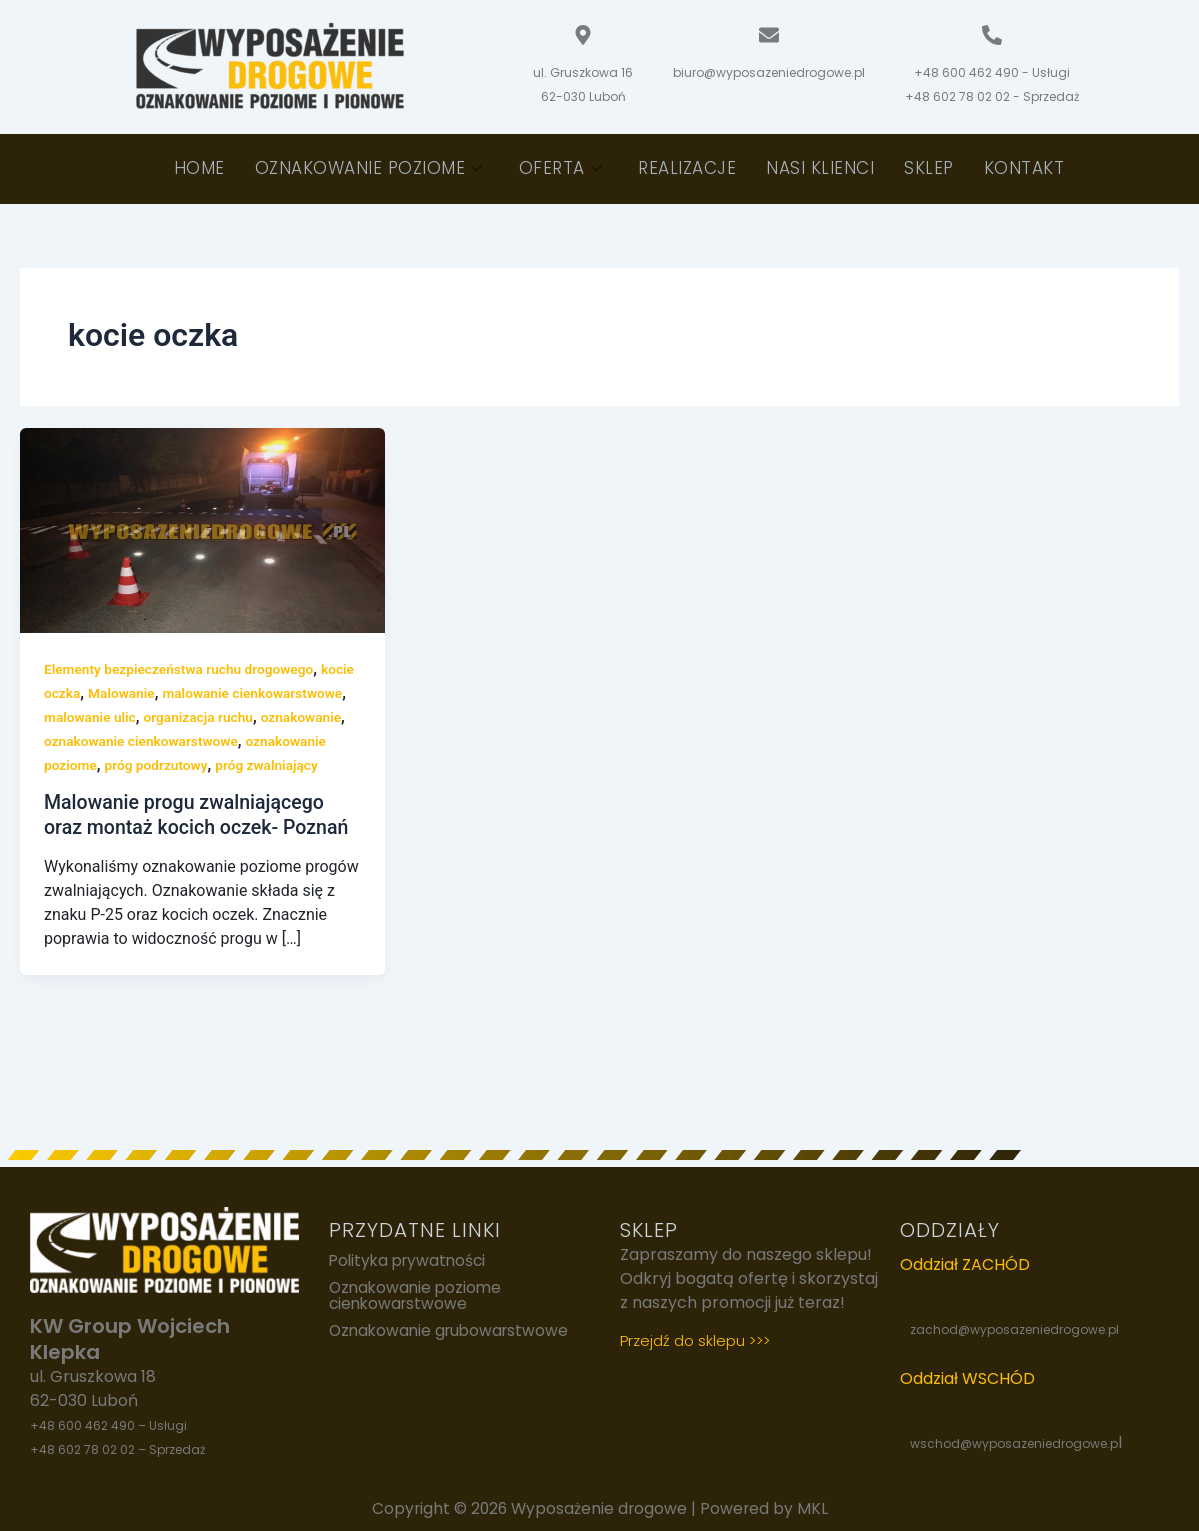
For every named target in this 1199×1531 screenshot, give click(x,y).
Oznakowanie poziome (369, 168)
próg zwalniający (177, 789)
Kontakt (1024, 168)
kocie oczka (81, 693)
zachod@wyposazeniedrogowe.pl (1014, 1329)
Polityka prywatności (411, 1261)
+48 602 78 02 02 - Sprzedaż (992, 96)
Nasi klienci (820, 168)
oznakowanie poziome (234, 765)
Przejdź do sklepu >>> (695, 1340)
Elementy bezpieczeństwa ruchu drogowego (182, 669)
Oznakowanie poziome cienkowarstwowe (418, 1297)
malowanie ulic (211, 717)
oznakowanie (129, 741)
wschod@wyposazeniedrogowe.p (1014, 1443)
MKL (815, 1508)
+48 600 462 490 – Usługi (108, 1425)
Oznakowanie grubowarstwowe (453, 1333)
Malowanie (160, 693)
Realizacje (687, 168)
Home (199, 168)
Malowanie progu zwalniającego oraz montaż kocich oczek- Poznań (200, 838)
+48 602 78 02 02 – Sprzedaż (117, 1449)
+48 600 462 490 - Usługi (992, 72)
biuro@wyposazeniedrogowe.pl (769, 72)
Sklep (929, 168)
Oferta (561, 168)
